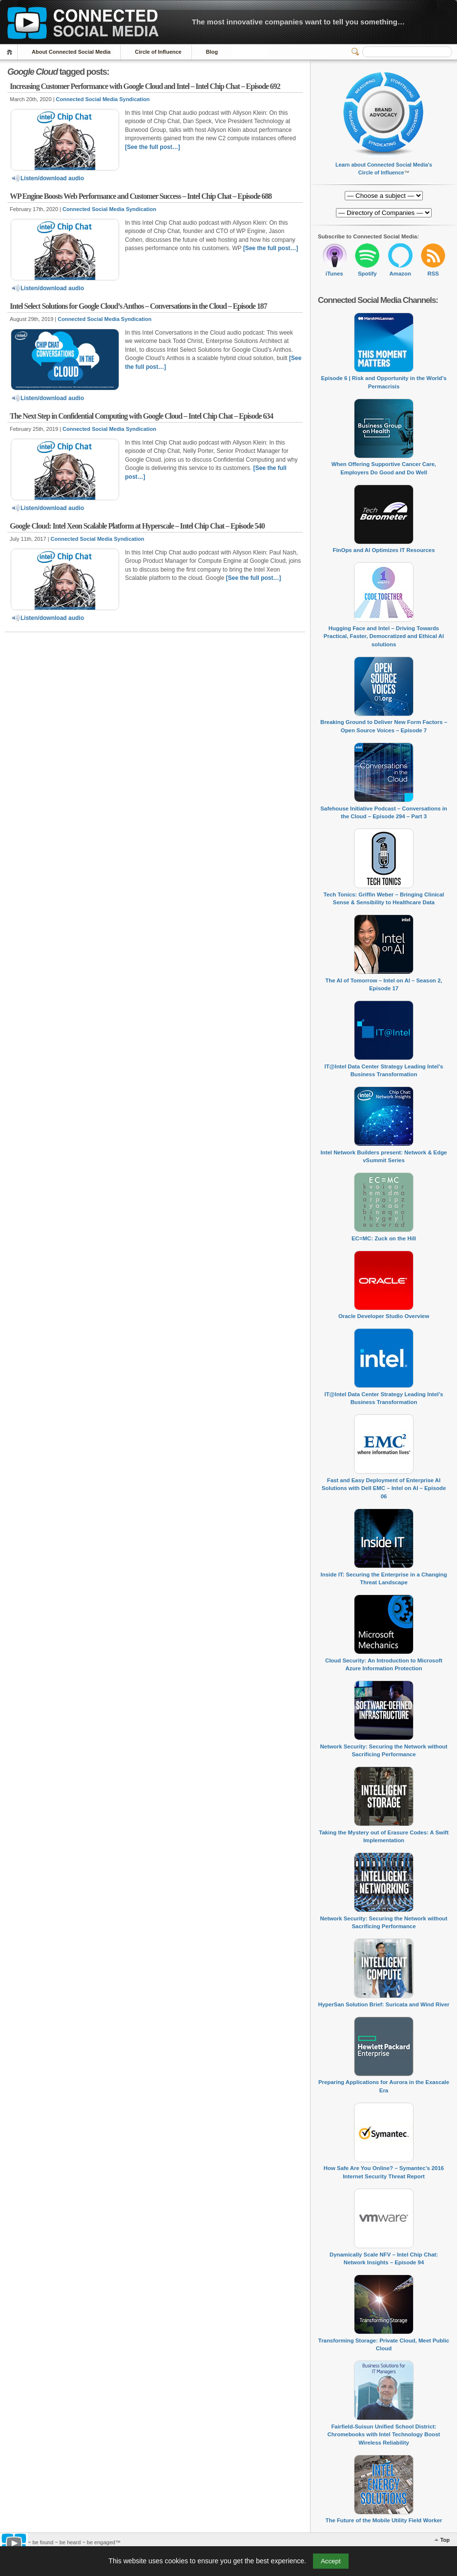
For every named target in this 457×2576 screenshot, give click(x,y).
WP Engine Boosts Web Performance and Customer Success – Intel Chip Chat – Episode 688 (140, 196)
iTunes (334, 274)
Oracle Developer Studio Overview (383, 1316)
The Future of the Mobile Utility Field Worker (383, 2520)
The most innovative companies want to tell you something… (298, 22)
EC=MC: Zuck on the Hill (384, 1238)
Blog (212, 52)
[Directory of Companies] (384, 195)
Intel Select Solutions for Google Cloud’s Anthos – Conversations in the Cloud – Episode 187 (138, 306)
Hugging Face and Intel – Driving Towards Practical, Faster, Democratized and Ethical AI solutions (384, 636)
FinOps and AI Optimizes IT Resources (383, 550)
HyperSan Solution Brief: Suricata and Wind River (384, 2004)
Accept (331, 2561)
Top (445, 2540)
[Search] (407, 51)
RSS (433, 274)
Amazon (400, 274)
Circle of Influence (158, 52)
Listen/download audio (47, 178)
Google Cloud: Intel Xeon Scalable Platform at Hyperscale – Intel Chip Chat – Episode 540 (137, 526)
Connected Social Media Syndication (103, 99)
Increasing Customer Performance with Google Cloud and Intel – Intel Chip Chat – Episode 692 (145, 86)
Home (11, 52)
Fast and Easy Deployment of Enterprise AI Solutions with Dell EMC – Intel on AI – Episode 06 (384, 1488)
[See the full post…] (152, 147)
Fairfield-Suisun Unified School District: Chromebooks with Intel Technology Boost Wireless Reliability (384, 2435)
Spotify (367, 274)
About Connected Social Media (71, 52)
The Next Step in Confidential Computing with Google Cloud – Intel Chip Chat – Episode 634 (141, 416)
